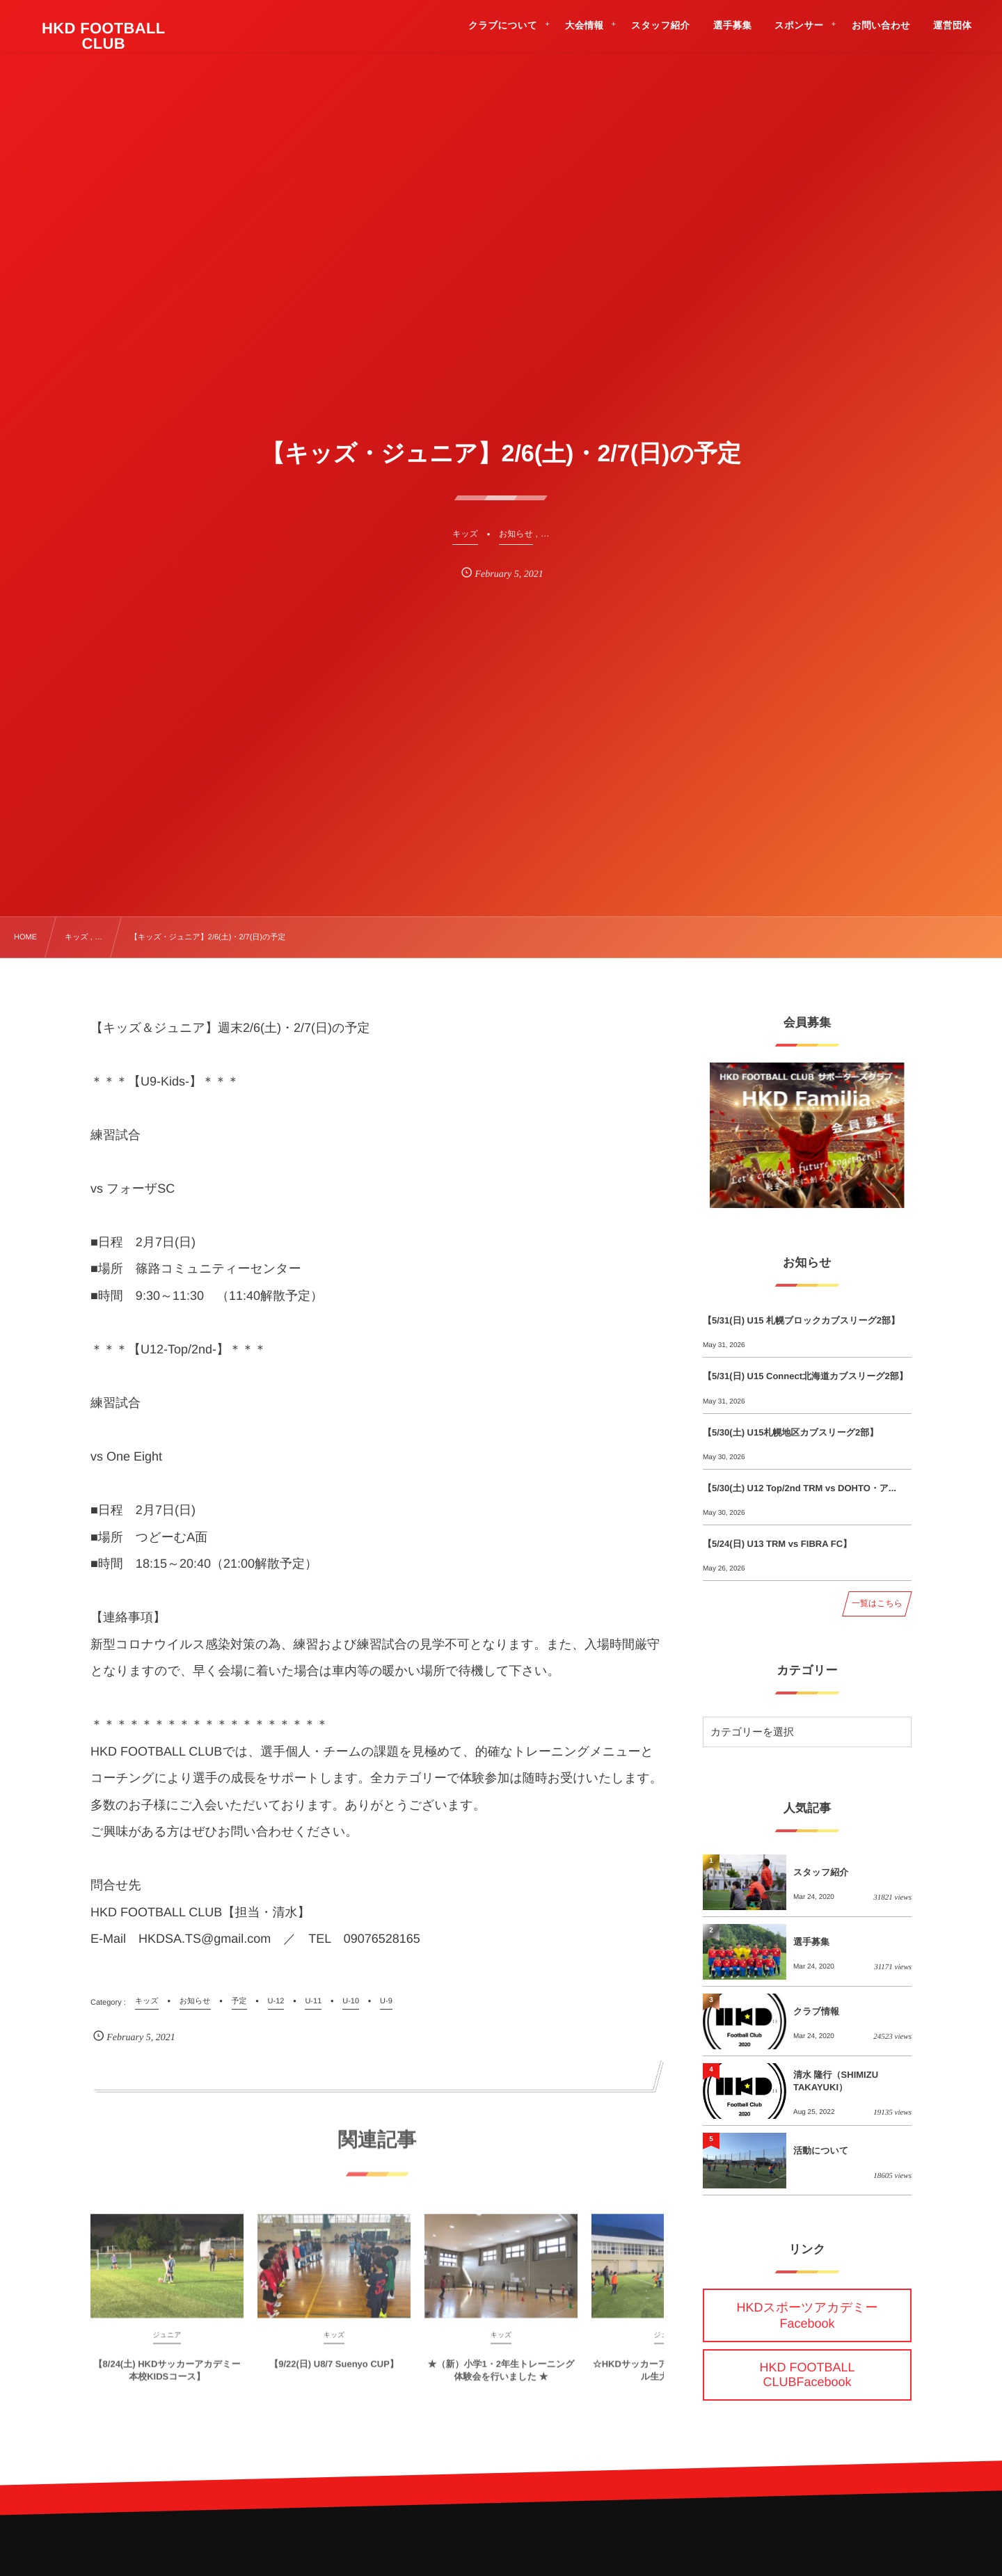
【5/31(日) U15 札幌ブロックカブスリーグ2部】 (801, 1320)
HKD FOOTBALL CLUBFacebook (806, 2374)
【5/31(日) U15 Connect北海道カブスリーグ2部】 (805, 1376)
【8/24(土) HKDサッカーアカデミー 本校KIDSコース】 (167, 2380)
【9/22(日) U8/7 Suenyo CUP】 (334, 2374)
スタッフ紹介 (820, 1872)
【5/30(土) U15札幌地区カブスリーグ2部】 (790, 1432)
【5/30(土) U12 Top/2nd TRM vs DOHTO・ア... (799, 1488)
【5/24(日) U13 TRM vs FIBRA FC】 (777, 1544)
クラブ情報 (816, 2011)
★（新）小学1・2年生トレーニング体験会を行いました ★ (501, 2380)
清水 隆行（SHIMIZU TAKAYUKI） (835, 2080)
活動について (820, 2150)
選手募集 (811, 1942)
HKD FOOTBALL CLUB (104, 36)
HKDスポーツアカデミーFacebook (807, 2315)
